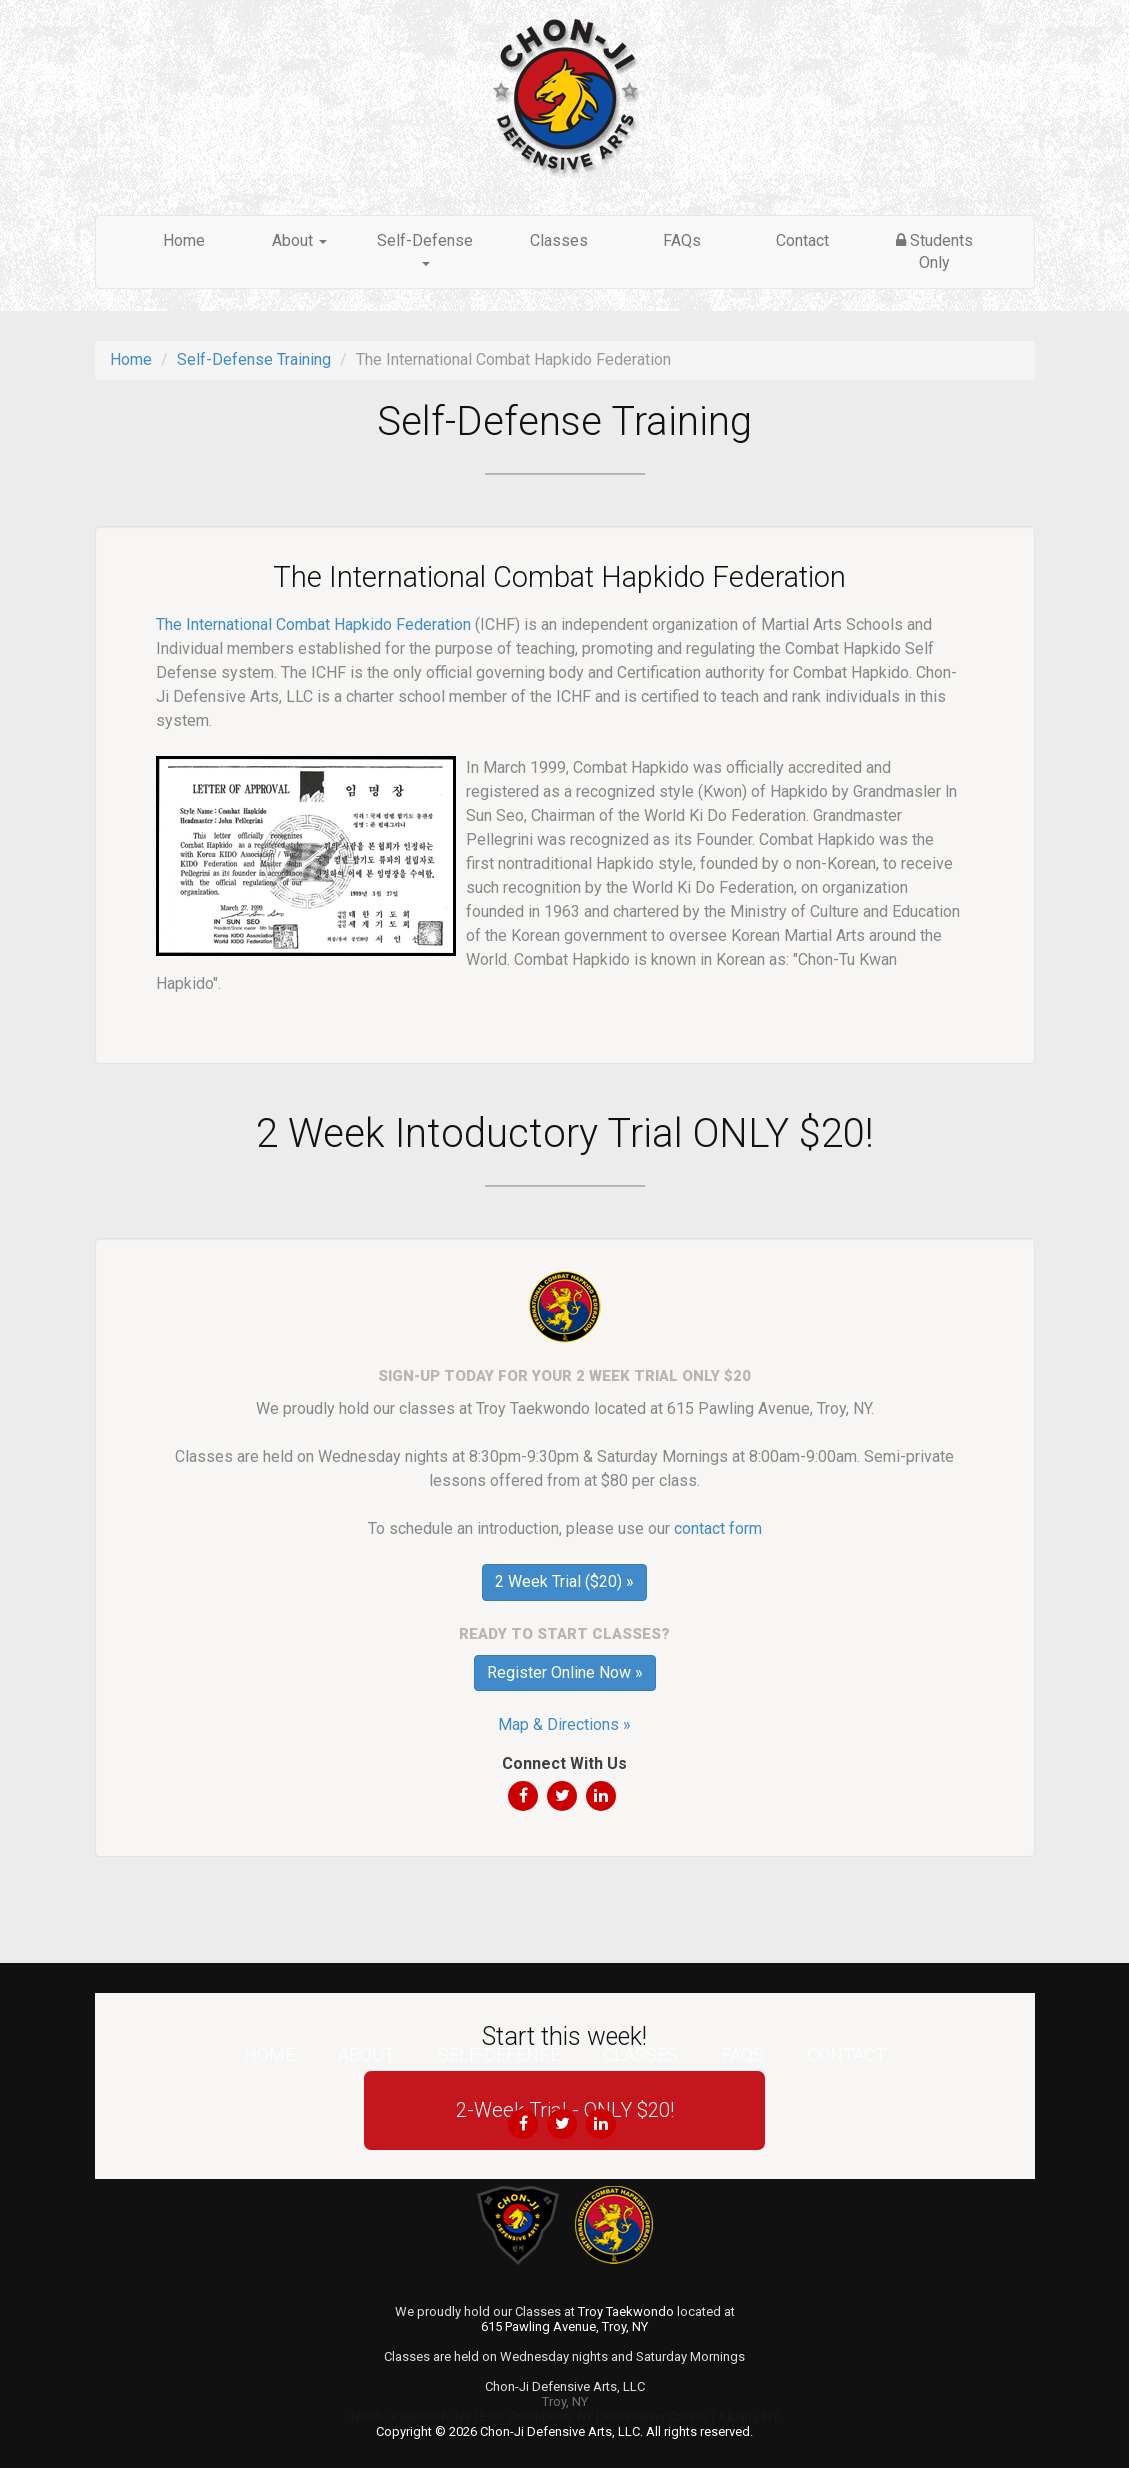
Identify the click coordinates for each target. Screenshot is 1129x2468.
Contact (802, 240)
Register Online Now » (565, 1672)
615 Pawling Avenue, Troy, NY (564, 2326)
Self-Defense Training (254, 359)
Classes (559, 240)
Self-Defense (499, 2054)
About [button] (299, 240)
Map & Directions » (564, 1724)
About (366, 2054)
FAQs (682, 240)
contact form (718, 1528)
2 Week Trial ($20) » (564, 1581)
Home (184, 240)
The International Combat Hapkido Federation (313, 624)
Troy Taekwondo (626, 2311)
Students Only (934, 251)
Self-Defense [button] (425, 248)
